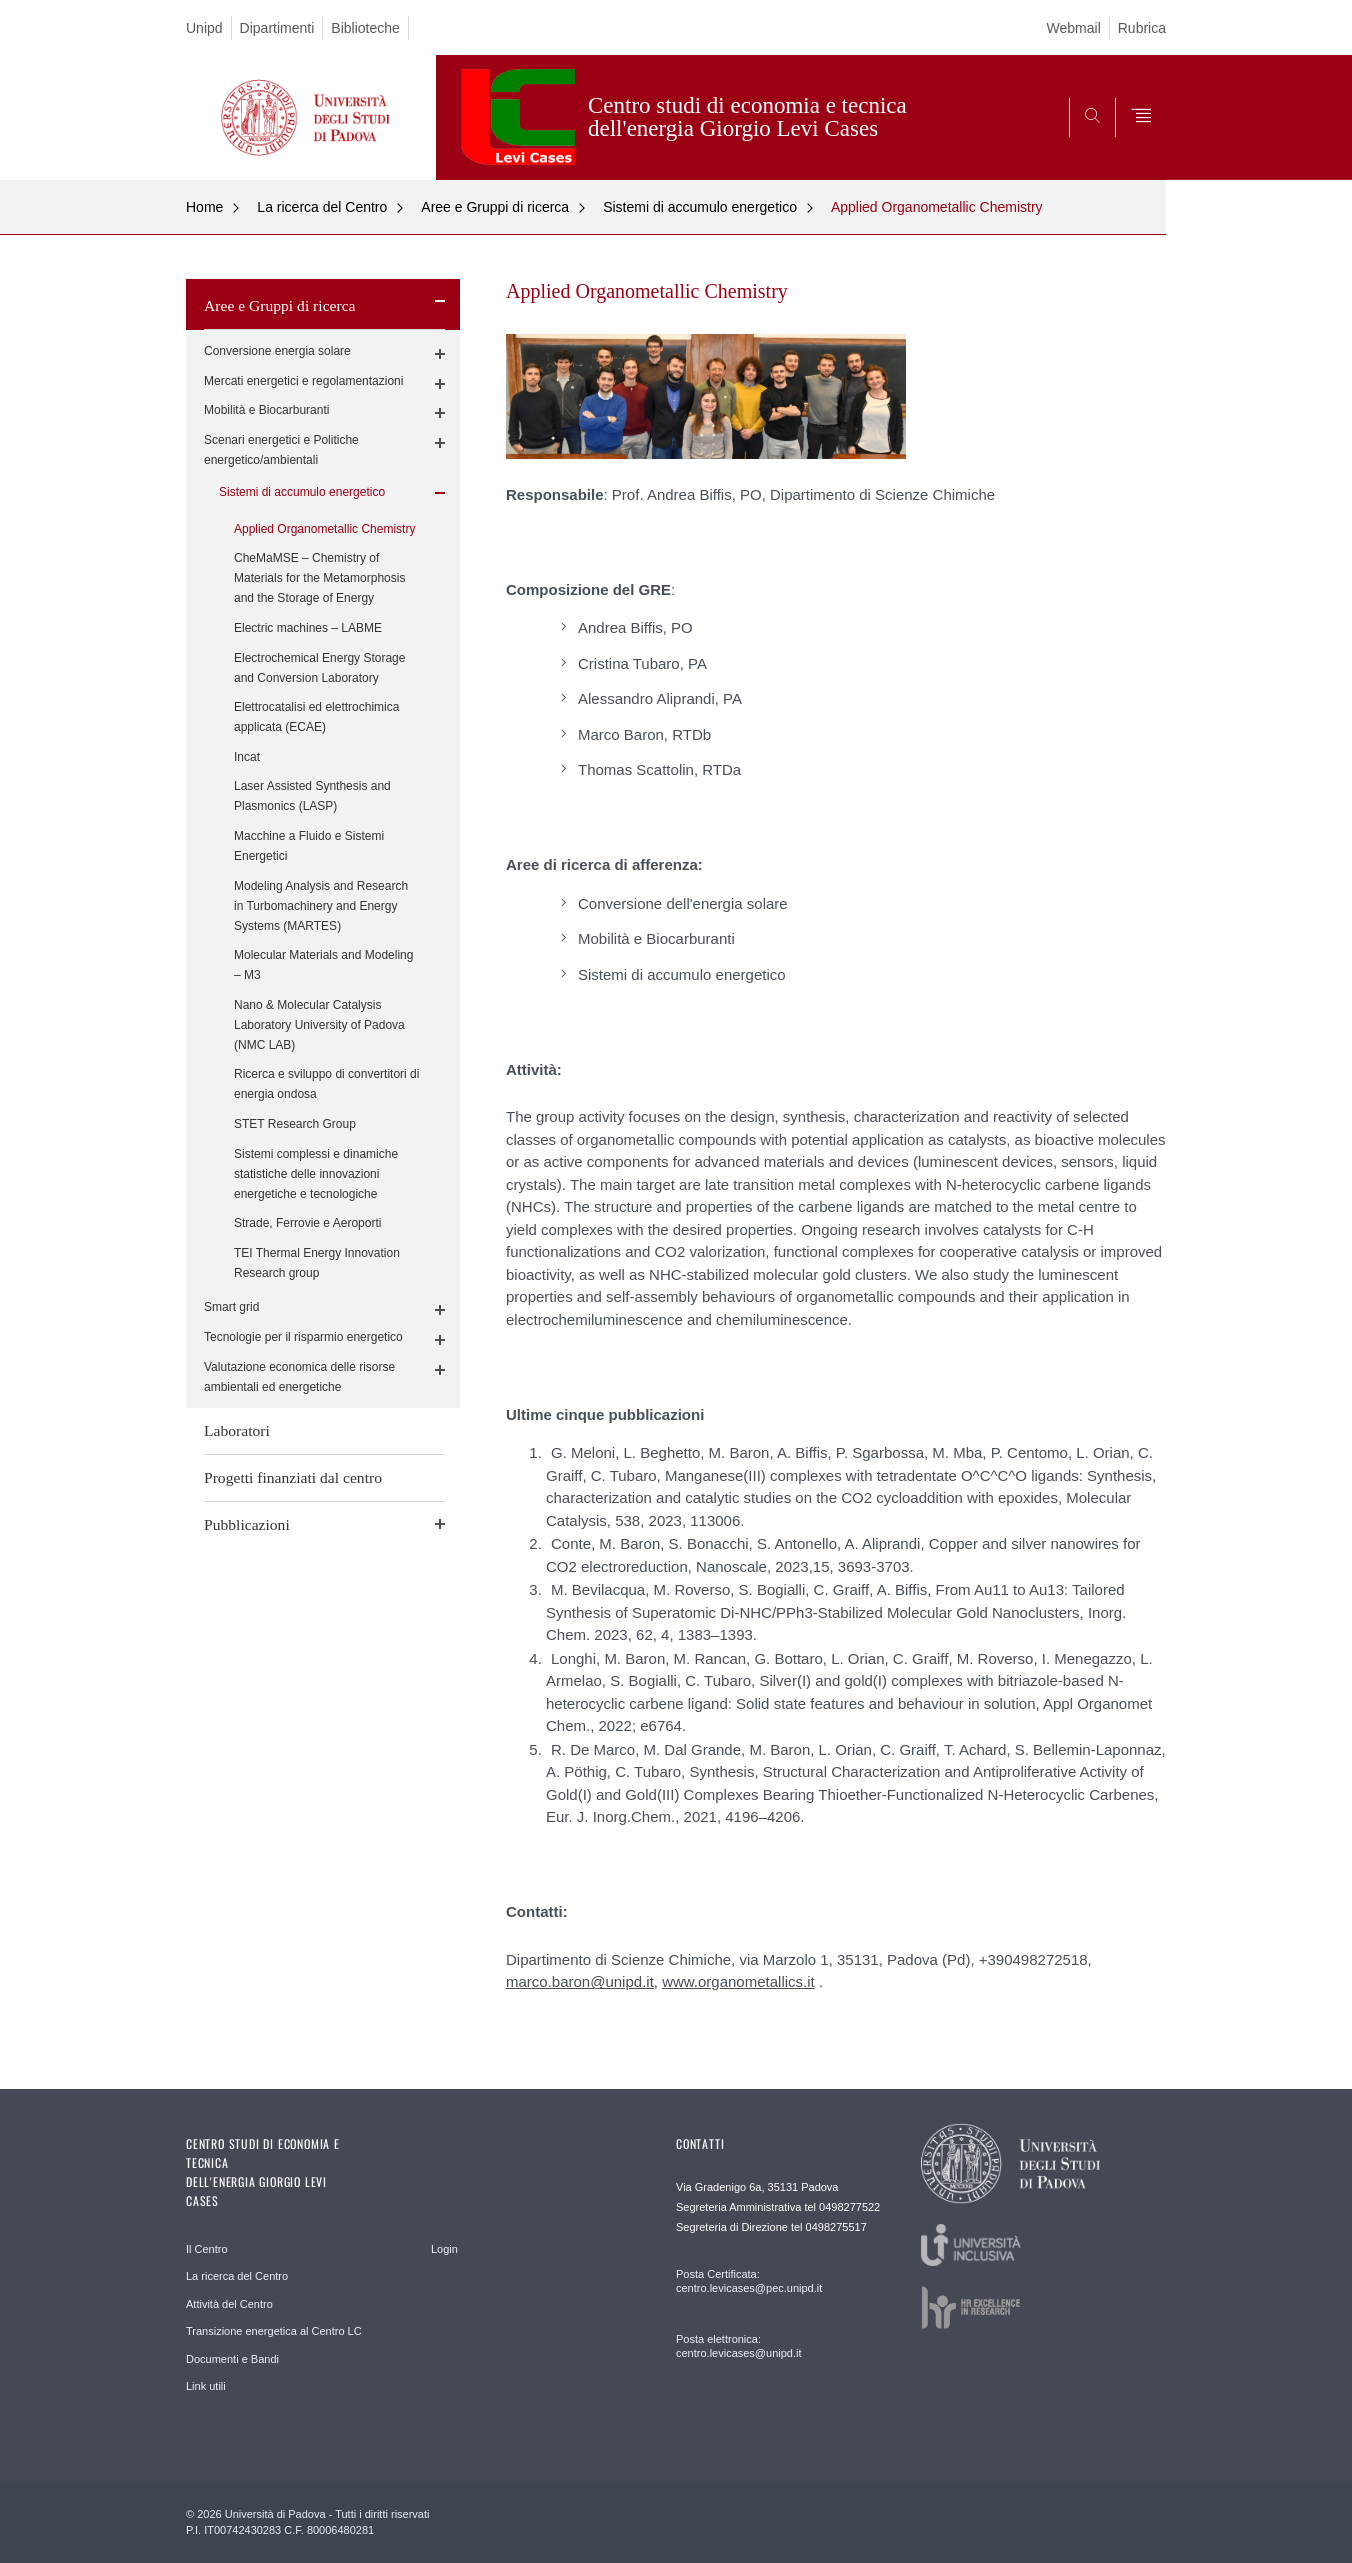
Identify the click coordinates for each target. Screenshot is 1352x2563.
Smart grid (231, 1307)
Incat (247, 757)
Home (204, 207)
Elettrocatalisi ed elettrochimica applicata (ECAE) (316, 717)
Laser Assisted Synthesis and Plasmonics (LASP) (312, 796)
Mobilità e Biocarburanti (266, 410)
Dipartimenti (277, 28)
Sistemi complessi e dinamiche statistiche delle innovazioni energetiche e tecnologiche (316, 1174)
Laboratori (237, 1430)
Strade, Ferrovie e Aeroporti (307, 1223)
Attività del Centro (229, 2304)
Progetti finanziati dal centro (293, 1477)
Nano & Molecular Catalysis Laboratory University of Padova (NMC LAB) (319, 1025)
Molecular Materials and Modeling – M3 (323, 965)
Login (444, 2249)
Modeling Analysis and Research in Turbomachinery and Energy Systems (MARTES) (321, 906)
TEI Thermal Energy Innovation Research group (317, 1263)
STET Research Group (295, 1124)
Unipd (204, 28)
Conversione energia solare (277, 351)
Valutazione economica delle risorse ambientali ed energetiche (299, 1377)
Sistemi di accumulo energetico (700, 207)
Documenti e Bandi (232, 2359)
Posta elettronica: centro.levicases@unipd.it (739, 2346)
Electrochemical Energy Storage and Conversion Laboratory (319, 668)
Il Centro (207, 2249)
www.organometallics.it (738, 1981)
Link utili (206, 2386)
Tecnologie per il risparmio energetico (303, 1337)
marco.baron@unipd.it (580, 1981)
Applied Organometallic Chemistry (937, 207)
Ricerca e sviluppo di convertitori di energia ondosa (326, 1084)
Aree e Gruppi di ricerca (495, 207)
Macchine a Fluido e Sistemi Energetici (309, 846)
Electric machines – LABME (308, 628)
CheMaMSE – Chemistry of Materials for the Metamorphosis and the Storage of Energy (319, 578)
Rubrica (1142, 28)
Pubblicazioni (247, 1524)
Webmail (1074, 28)
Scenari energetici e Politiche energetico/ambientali (281, 450)
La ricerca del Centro (322, 207)
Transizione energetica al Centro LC (274, 2331)
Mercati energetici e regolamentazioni (303, 381)
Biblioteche (365, 28)
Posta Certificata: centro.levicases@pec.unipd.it (749, 2281)
